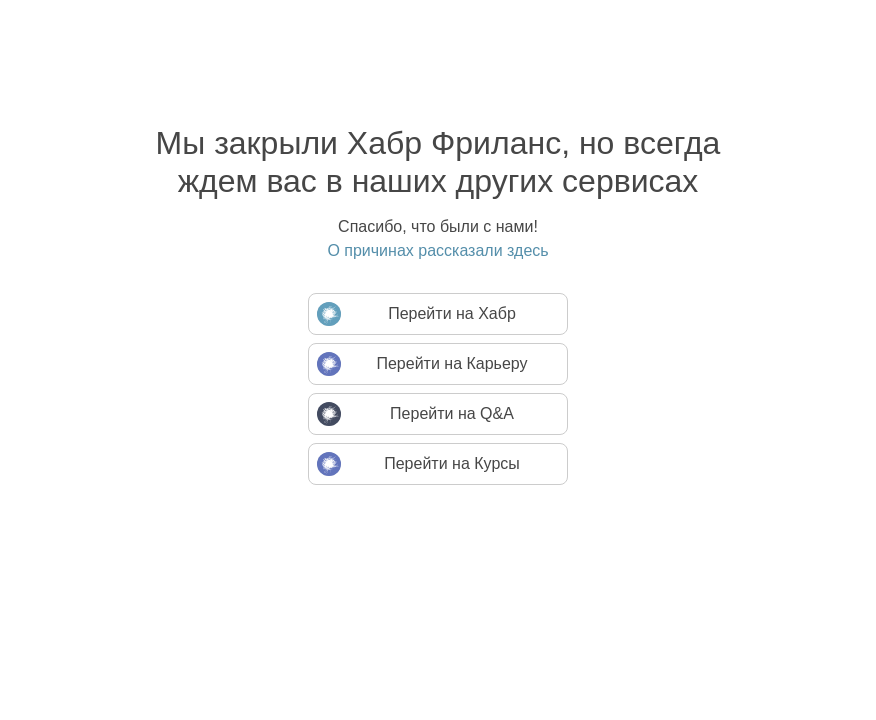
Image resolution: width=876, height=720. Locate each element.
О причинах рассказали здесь (437, 250)
